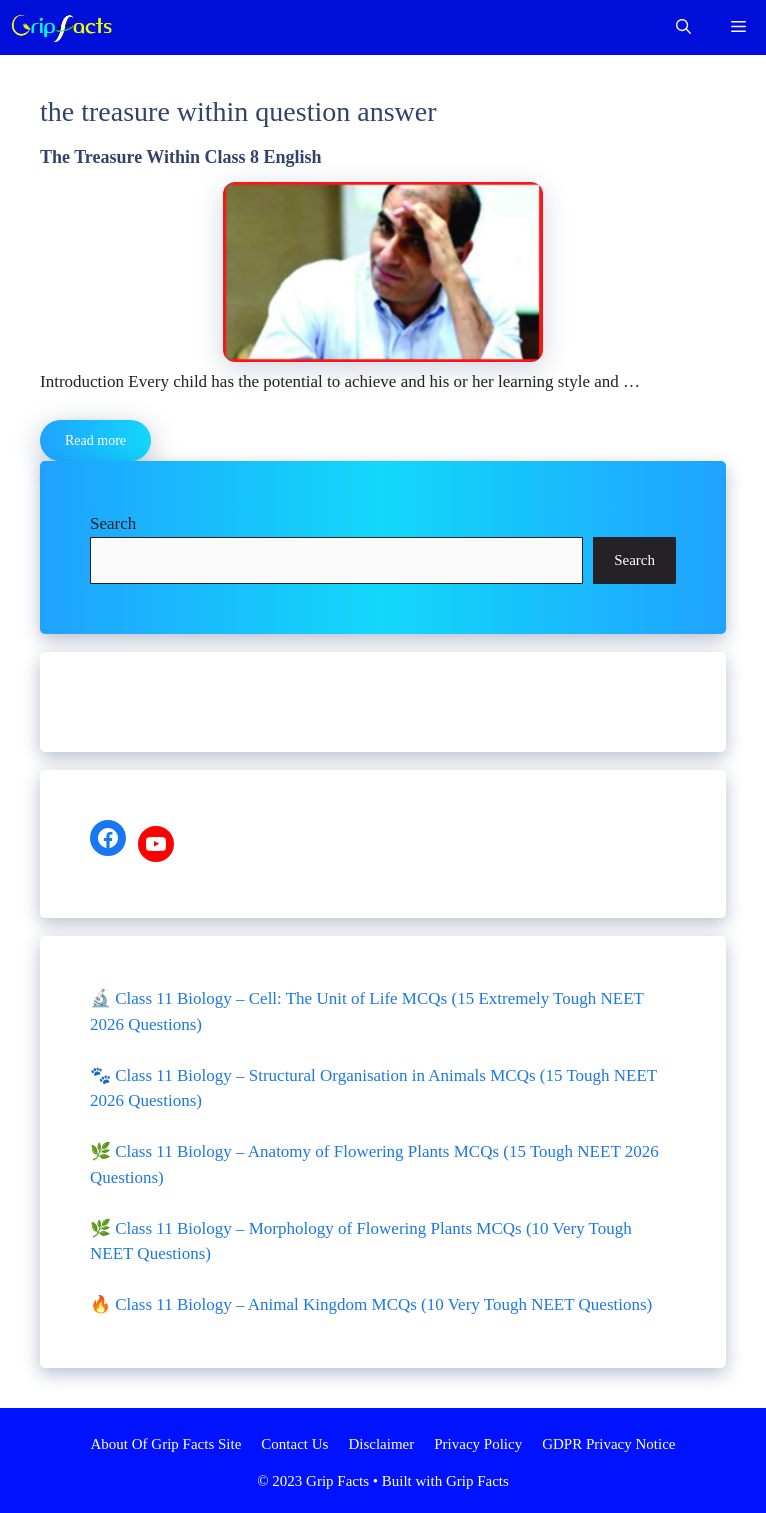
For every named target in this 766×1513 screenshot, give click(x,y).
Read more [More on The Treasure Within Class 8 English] (95, 440)
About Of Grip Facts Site (166, 1444)
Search (113, 523)
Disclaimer (381, 1444)
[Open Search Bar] (683, 27)
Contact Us (294, 1444)
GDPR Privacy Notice (608, 1444)
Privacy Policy (478, 1444)
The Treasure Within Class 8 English (181, 157)
